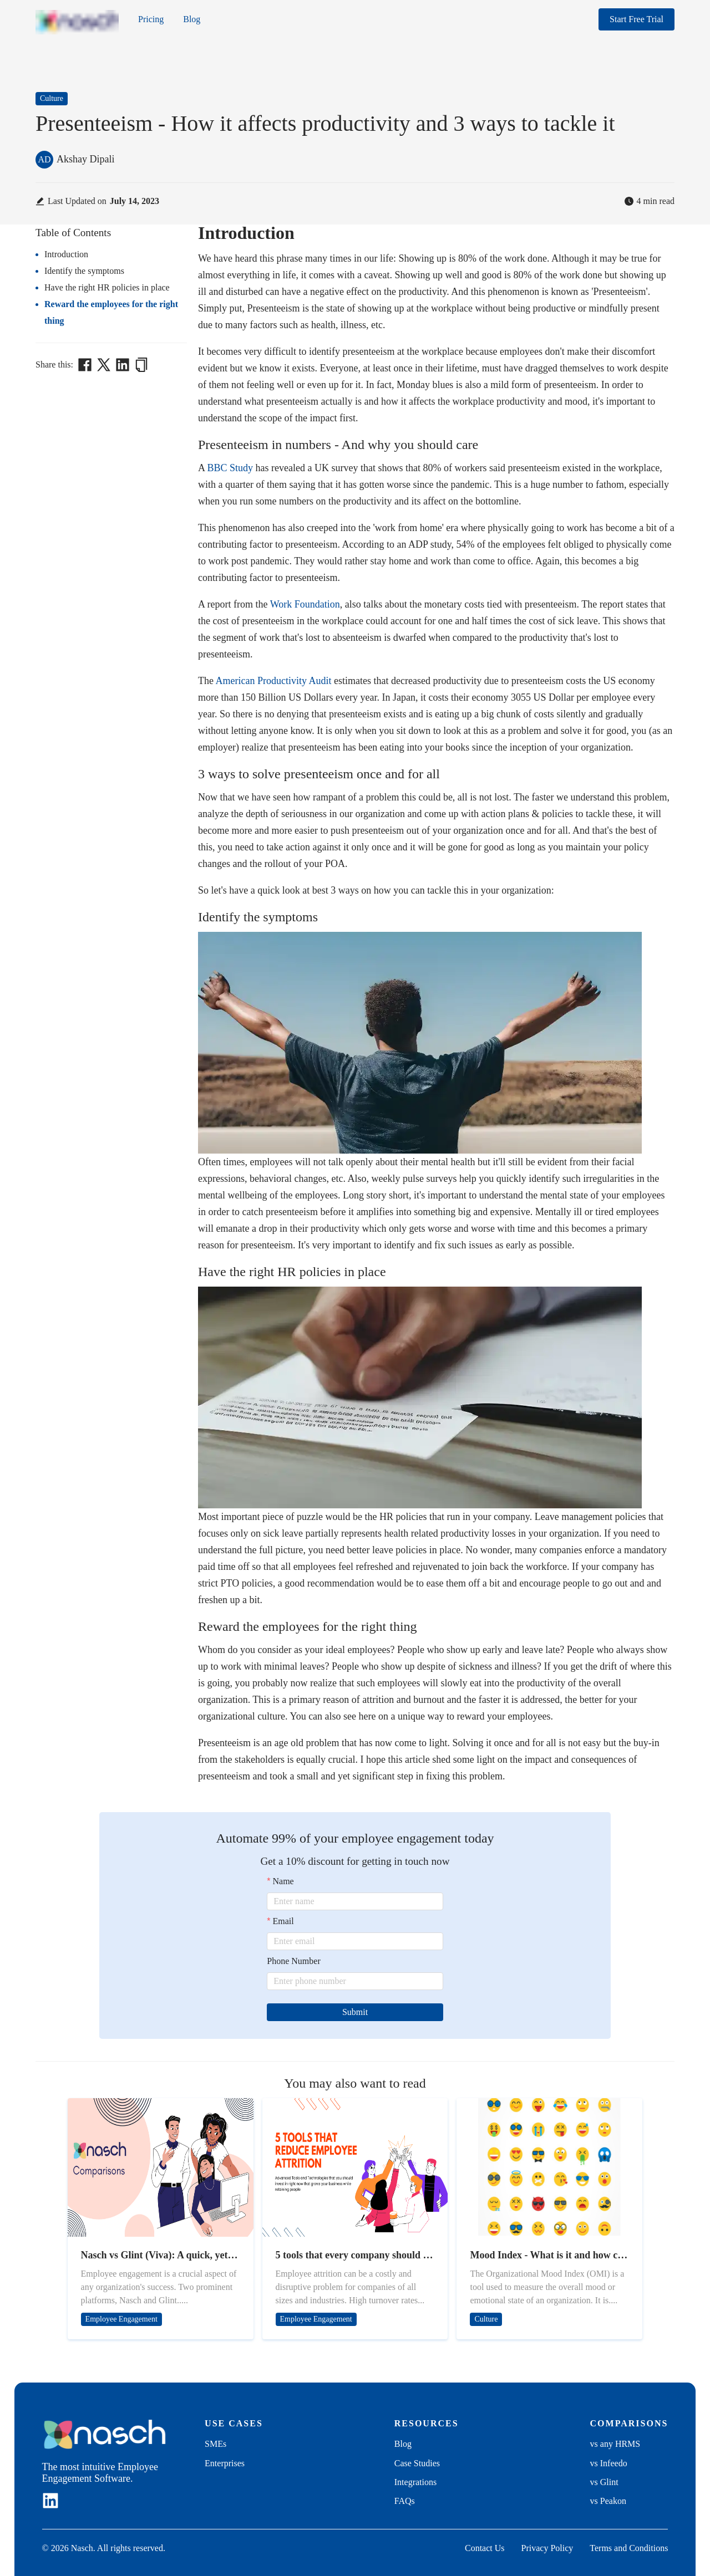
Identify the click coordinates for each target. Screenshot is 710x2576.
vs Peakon (608, 2501)
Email (283, 1921)
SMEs (215, 2444)
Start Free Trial (636, 19)
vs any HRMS (615, 2444)
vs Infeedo (608, 2463)
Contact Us (485, 2548)
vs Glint (604, 2482)
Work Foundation (305, 604)
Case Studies (417, 2463)
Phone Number (293, 1961)
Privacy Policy (547, 2548)
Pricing (151, 19)
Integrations (415, 2482)
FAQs (404, 2501)
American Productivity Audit (274, 680)
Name (283, 1881)
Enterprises (225, 2463)
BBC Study (230, 467)
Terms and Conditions (629, 2548)
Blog (191, 19)
